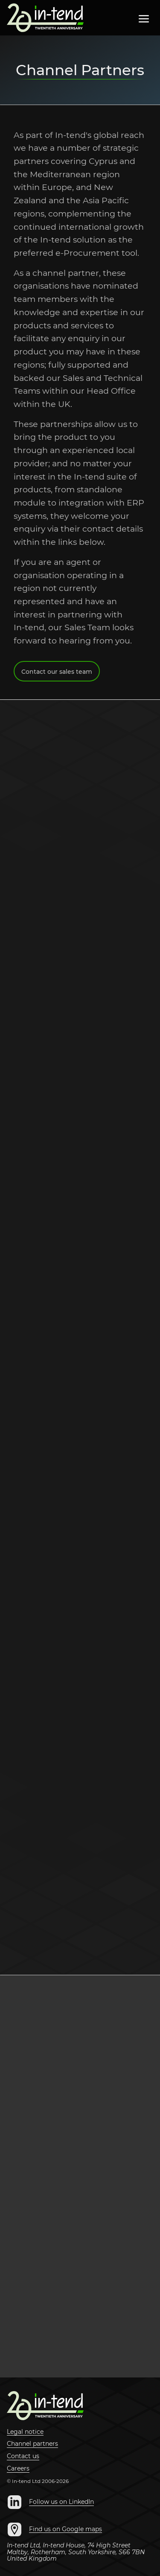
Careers (18, 2468)
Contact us (23, 2456)
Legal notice (25, 2432)
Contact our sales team (56, 674)
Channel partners (32, 2444)
